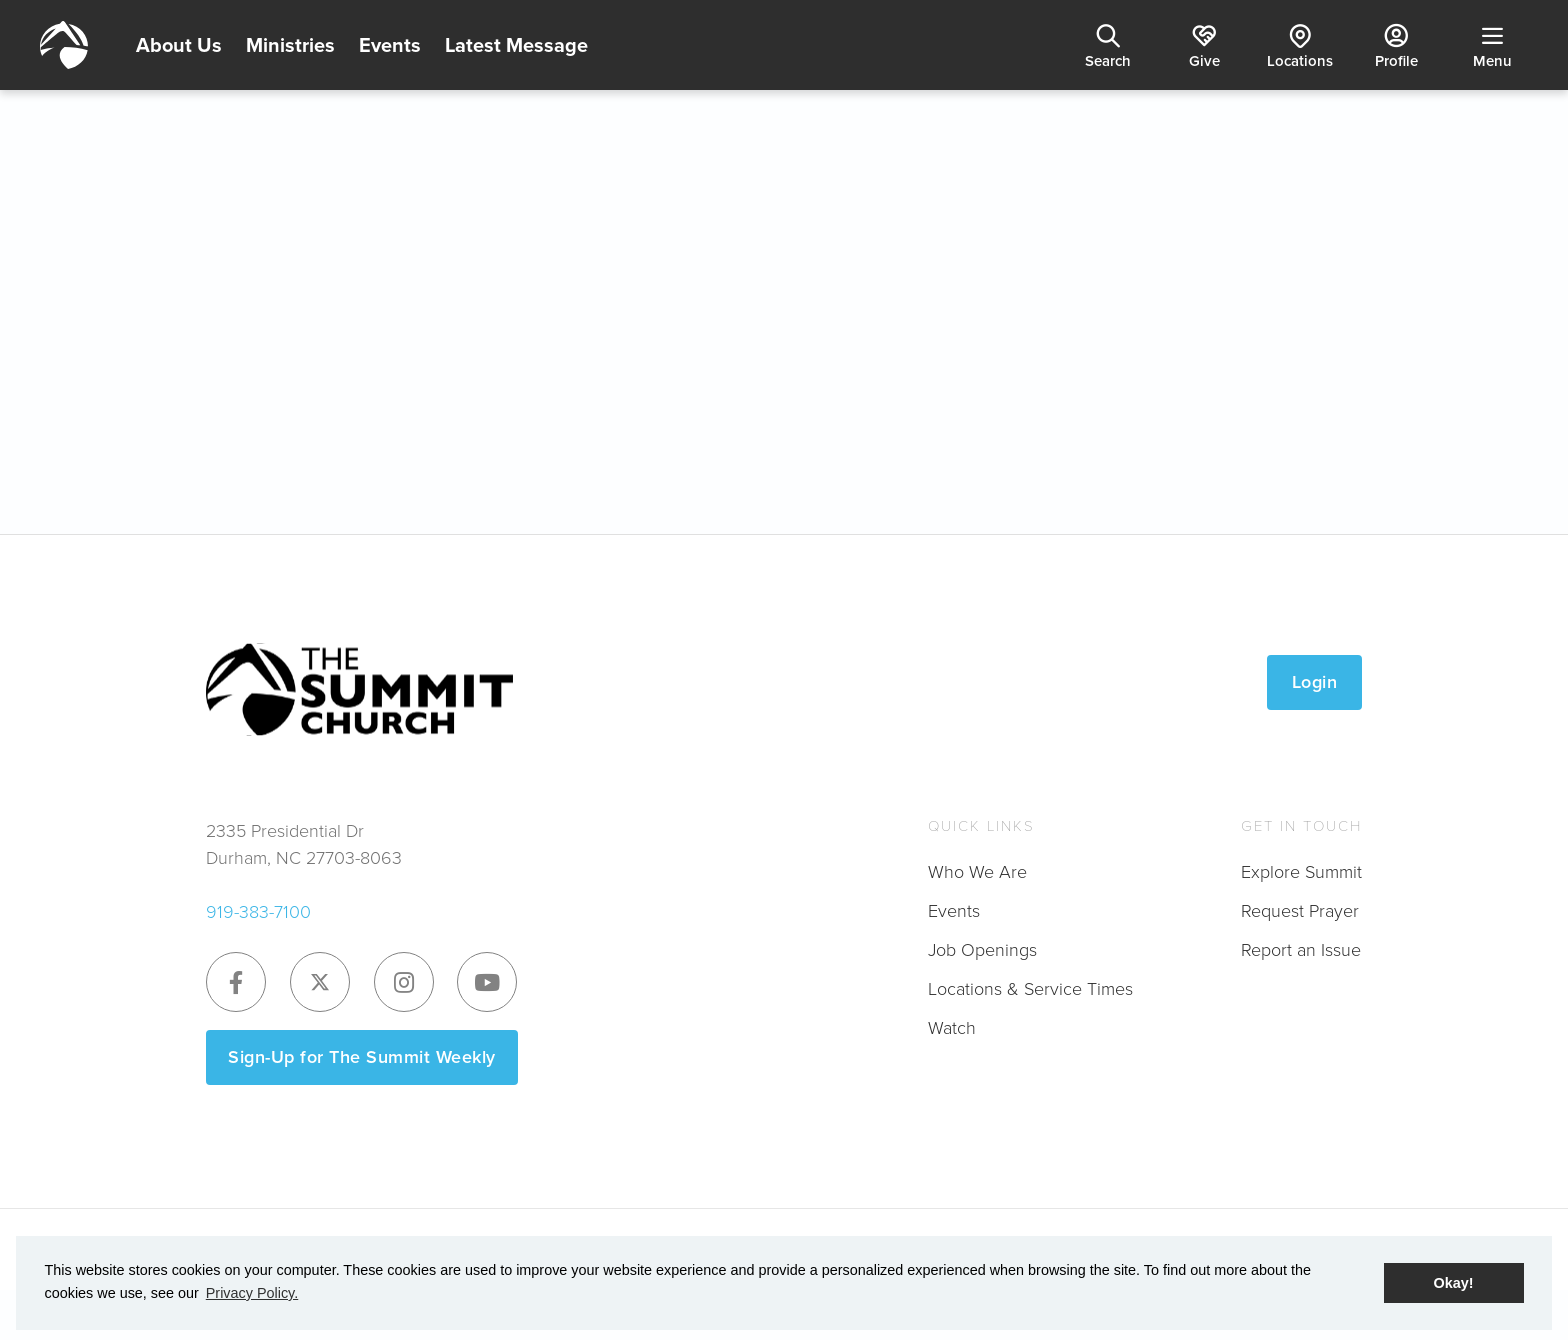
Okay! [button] (1454, 1283)
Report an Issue (1301, 949)
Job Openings (982, 949)
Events (390, 45)
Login (1315, 682)
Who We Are (977, 871)
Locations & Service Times (1030, 988)
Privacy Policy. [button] (252, 1293)
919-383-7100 (258, 911)
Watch (952, 1027)
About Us (179, 45)
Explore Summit (1301, 871)
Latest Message (516, 45)
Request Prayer (1300, 910)
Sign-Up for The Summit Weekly (362, 1057)
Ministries (290, 45)
